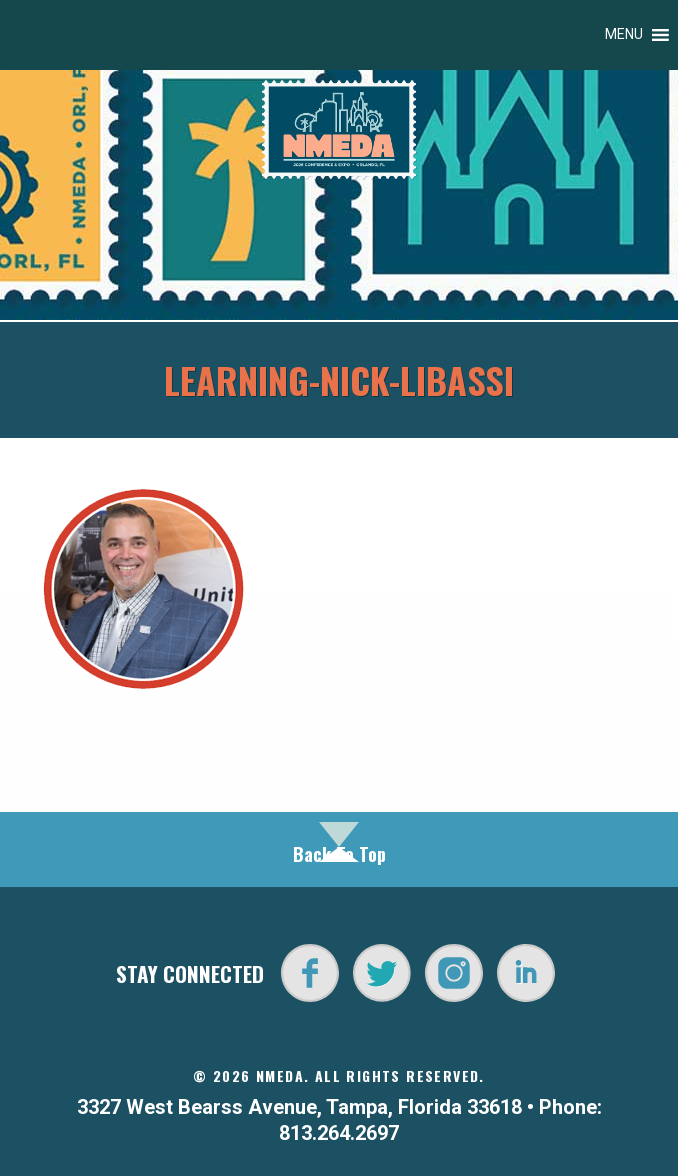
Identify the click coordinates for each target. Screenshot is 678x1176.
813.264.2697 (339, 1133)
